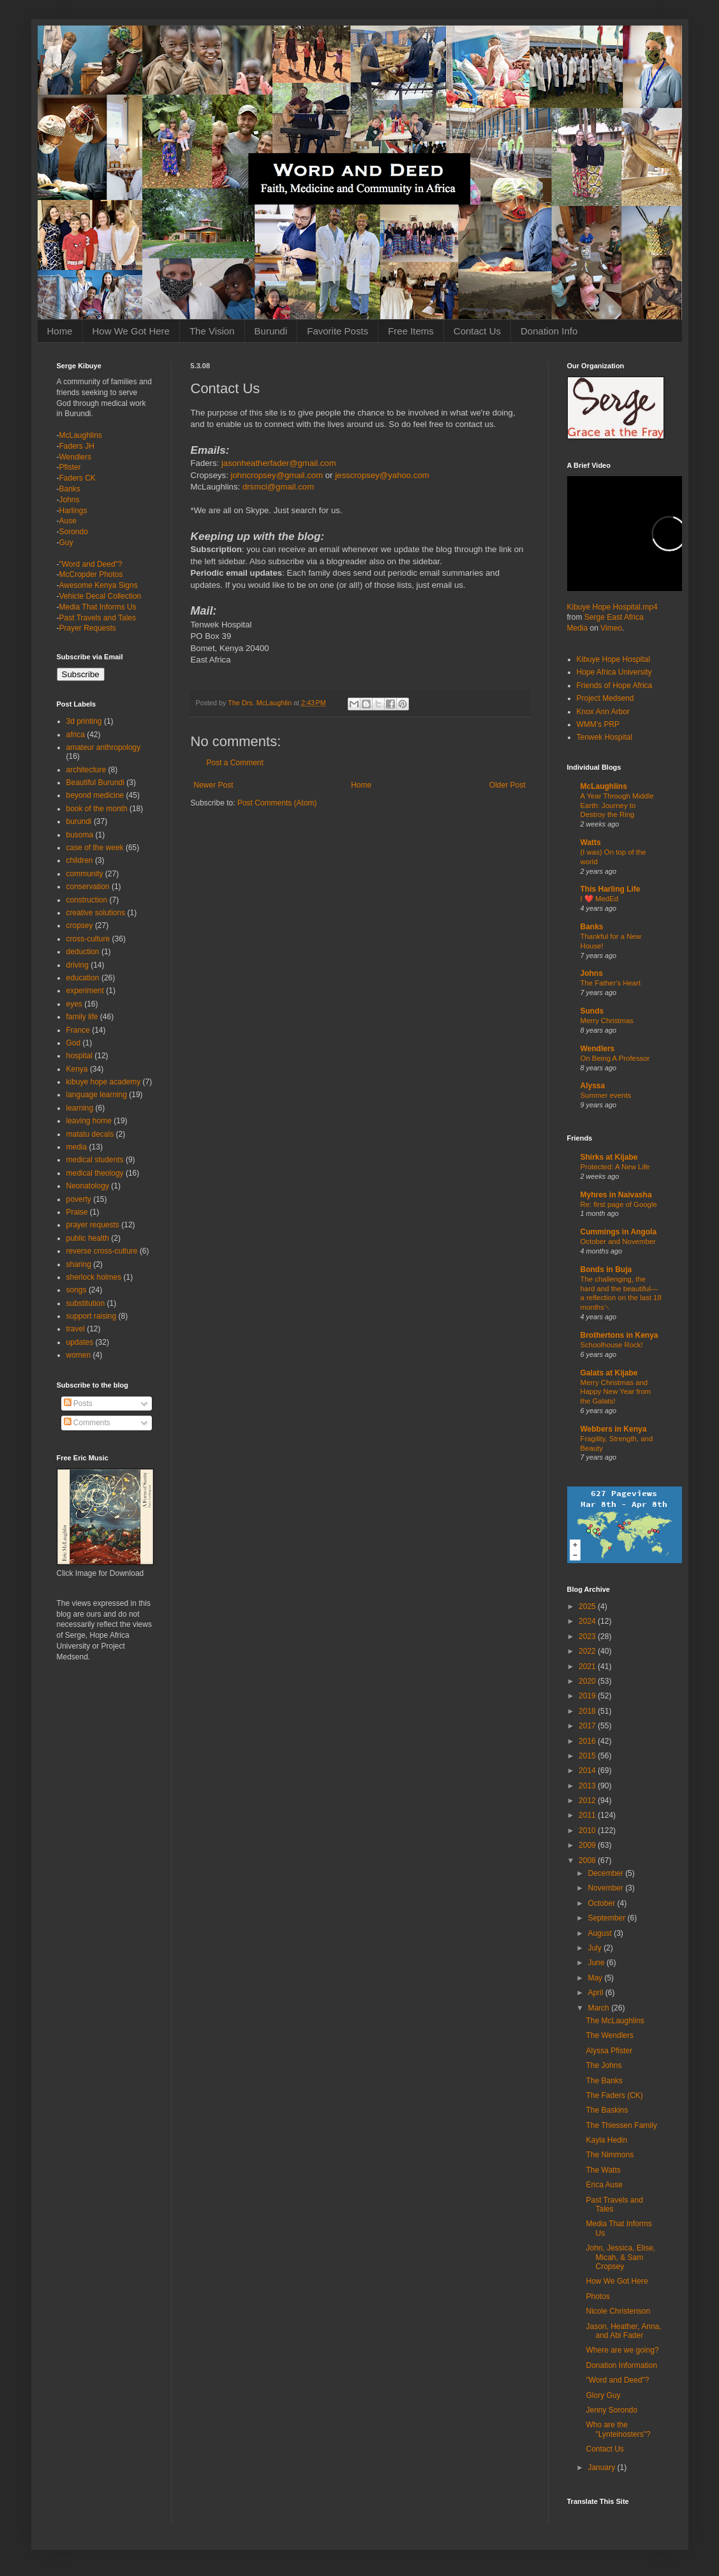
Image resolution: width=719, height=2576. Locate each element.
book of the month (97, 808)
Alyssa (593, 1085)
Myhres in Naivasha (616, 1194)
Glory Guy (603, 2395)
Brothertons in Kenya (619, 1335)
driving (77, 965)
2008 (588, 1860)
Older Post (507, 785)
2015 (588, 1755)
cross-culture (88, 938)
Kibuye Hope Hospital (613, 659)
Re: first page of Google (619, 1204)
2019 (588, 1695)
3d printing (84, 721)
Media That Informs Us (98, 607)
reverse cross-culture (102, 1251)
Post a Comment (235, 762)
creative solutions (96, 912)
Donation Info (549, 331)
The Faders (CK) (614, 2095)
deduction (83, 951)
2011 (588, 1815)
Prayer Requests (87, 628)
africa (75, 734)
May (596, 1977)
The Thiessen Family (621, 2125)
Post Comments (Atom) (277, 802)
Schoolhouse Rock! (612, 1345)
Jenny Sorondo (611, 2410)
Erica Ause (604, 2184)
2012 (588, 1800)
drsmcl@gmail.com (278, 486)
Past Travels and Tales (98, 617)
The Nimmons (610, 2154)
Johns (69, 499)
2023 (588, 1636)
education (83, 977)
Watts (591, 842)
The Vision (212, 331)
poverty (78, 1199)
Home (60, 331)
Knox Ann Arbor (603, 711)
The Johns (603, 2065)
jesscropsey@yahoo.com (382, 475)
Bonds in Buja (606, 1269)
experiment (85, 990)
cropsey (79, 925)
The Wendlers (609, 2035)
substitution (85, 1303)
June (597, 1962)
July (596, 1947)
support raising (91, 1316)
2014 (588, 1770)
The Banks (604, 2080)
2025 (588, 1606)
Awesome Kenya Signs (98, 585)
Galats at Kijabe (609, 1372)
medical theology (95, 1173)
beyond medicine (95, 795)
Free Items (411, 331)
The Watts (603, 2170)
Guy (66, 542)
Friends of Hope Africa (615, 685)
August (601, 1933)
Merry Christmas (607, 1020)
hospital (79, 1055)
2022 (588, 1651)
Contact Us (477, 331)
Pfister (70, 467)
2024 (588, 1621)
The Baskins (607, 2110)
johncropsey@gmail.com (277, 475)
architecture (86, 769)
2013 (588, 1785)
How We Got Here (131, 331)
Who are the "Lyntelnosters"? (618, 2429)
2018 (588, 1711)
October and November (618, 1241)
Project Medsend (605, 698)
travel (75, 1328)
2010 (588, 1830)
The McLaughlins (615, 2020)
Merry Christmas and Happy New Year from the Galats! (616, 1392)
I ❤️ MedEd (600, 898)
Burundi (271, 331)
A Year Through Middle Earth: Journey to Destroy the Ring (617, 805)
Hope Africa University (614, 672)
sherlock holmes (94, 1277)
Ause (68, 520)
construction (87, 899)
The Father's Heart (611, 983)
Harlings (73, 510)
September (607, 1917)
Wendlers (75, 457)
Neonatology (87, 1185)
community (84, 873)
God (73, 1042)
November (606, 1887)
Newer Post (213, 785)
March (599, 2007)
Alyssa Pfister (609, 2050)
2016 (588, 1741)
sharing (78, 1264)
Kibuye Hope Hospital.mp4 (612, 607)
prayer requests (92, 1224)
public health (87, 1238)
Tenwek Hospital (604, 737)
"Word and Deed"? (90, 564)
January (602, 2467)
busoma (80, 834)
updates (80, 1342)
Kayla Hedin (606, 2140)
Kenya (77, 1069)
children (79, 860)
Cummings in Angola (619, 1231)
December (606, 1873)
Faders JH (76, 446)
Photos (597, 2296)
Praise (77, 1212)
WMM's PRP (598, 724)
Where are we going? (622, 2350)
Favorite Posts (337, 331)
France (78, 1030)
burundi (79, 821)
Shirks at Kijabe (609, 1157)
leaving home (89, 1120)
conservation (88, 886)
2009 (588, 1845)
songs (76, 1289)
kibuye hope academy (103, 1081)
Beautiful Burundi (95, 782)
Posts (78, 1403)
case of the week (95, 847)
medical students (95, 1159)
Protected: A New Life (615, 1167)
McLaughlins (80, 435)
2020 (588, 1681)
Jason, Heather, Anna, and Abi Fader (623, 2331)
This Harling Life (611, 889)
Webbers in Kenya (614, 1429)
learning (80, 1108)
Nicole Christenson (618, 2311)
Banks (69, 488)
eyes (74, 1004)
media (76, 1146)
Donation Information (621, 2365)
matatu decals (90, 1134)
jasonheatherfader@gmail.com (278, 463)
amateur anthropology (103, 747)
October (602, 1903)
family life (82, 1016)
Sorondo (73, 531)
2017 (588, 1725)
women (78, 1355)
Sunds (592, 1011)
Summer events (606, 1095)
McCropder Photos (91, 574)
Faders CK (77, 478)
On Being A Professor (615, 1058)
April (596, 1992)
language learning (96, 1094)
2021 (588, 1666)
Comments (87, 1422)
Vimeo (611, 628)
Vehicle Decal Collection (100, 596)
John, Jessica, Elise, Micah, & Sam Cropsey (620, 2257)
